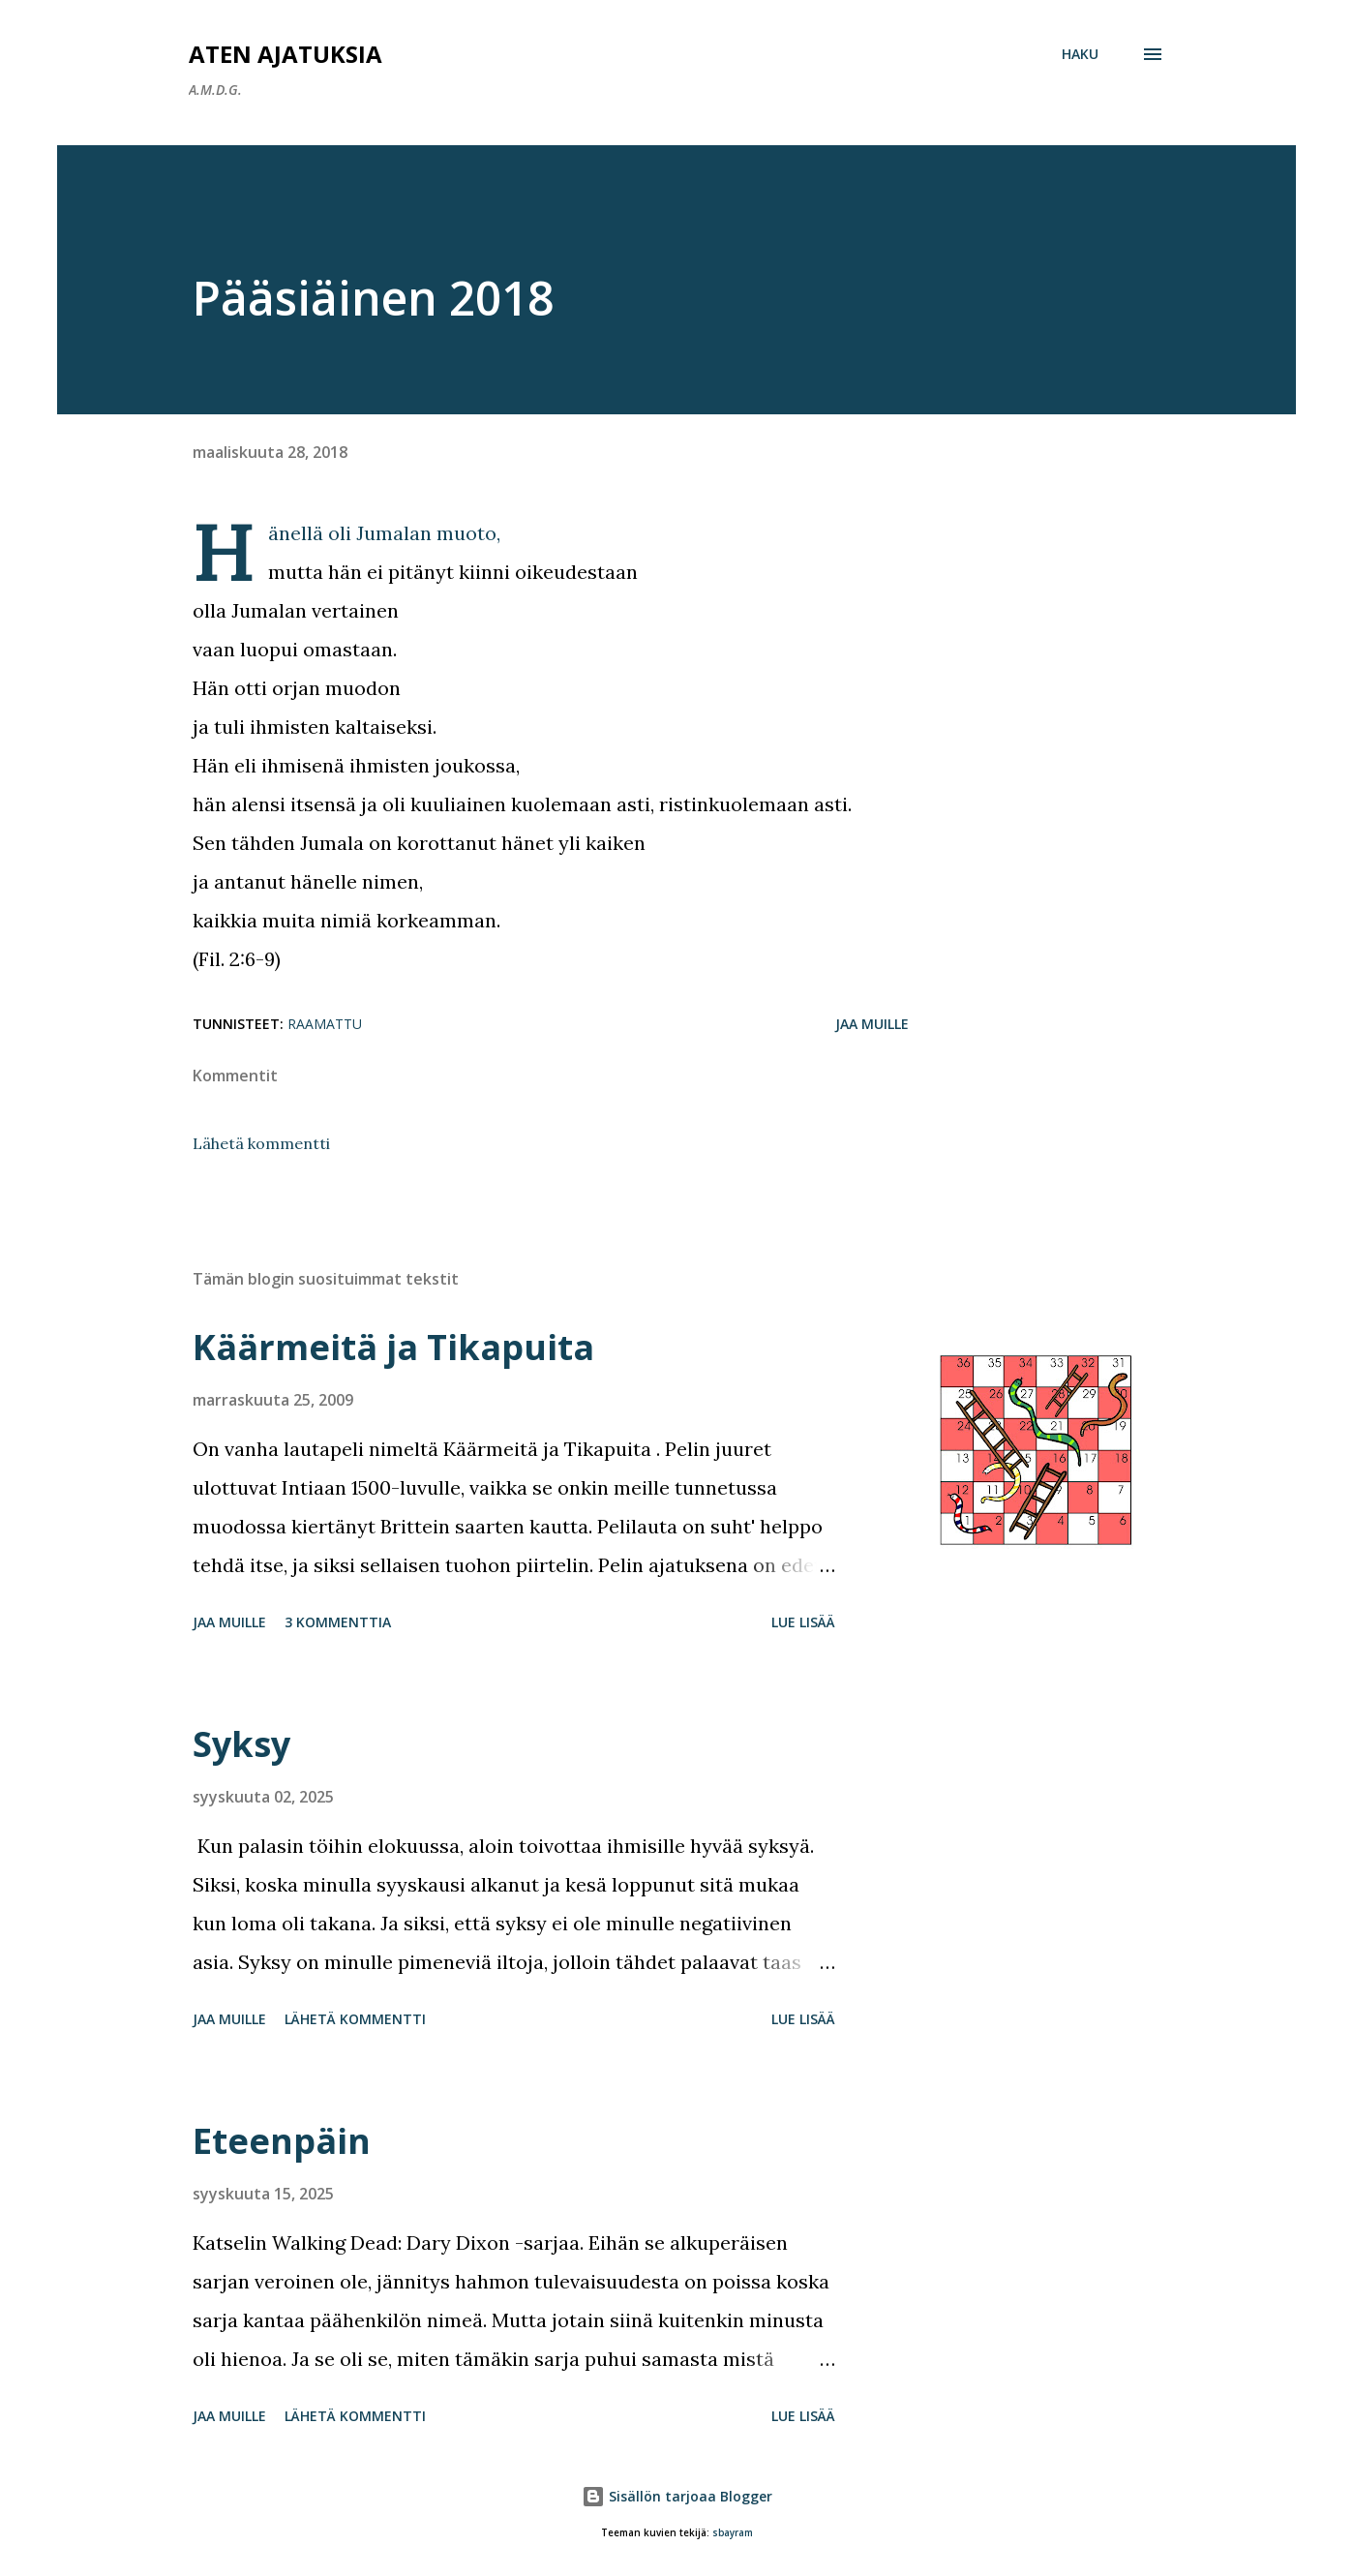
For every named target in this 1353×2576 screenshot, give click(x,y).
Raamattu (324, 1024)
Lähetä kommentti (261, 1143)
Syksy (241, 1744)
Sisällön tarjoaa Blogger (677, 2496)
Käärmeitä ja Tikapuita (393, 1347)
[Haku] (1080, 54)
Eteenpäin (282, 2141)
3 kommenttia (338, 1622)
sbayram (732, 2533)
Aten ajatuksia (285, 54)
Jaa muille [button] (872, 1024)
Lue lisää (803, 1622)
